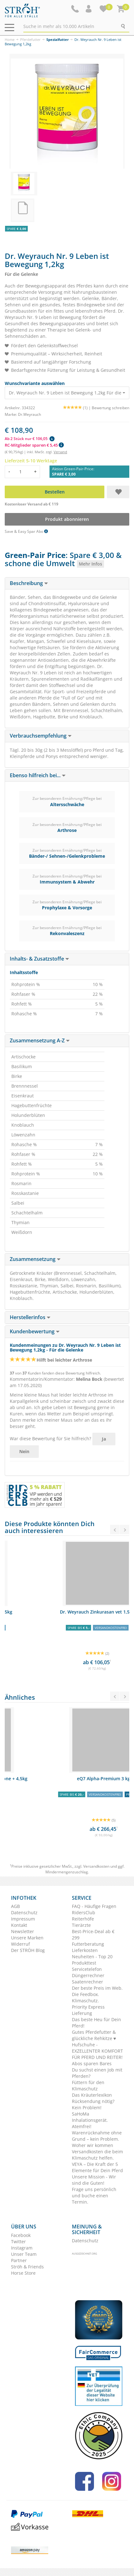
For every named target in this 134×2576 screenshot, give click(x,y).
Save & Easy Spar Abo (26, 531)
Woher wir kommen (92, 2145)
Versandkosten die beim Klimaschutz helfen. (97, 2155)
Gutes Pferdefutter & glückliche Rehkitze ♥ (94, 2035)
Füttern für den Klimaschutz (88, 2085)
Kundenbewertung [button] (35, 1331)
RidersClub (83, 1912)
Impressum (23, 1919)
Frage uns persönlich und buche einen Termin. (94, 2195)
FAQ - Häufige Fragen (94, 1906)
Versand (60, 451)
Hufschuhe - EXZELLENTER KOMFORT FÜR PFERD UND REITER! (97, 2051)
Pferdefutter (30, 39)
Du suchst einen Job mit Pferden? (97, 2073)
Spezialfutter (57, 39)
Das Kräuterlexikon (92, 2095)
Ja (104, 1439)
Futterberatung (88, 1944)
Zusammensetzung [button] (35, 1259)
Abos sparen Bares (92, 2063)
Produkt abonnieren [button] (67, 519)
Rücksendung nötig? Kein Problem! (93, 2104)
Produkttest (84, 1963)
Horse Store (23, 2273)
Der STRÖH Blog (28, 1950)
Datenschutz (24, 1912)
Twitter (18, 2241)
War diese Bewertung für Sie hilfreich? (50, 1438)
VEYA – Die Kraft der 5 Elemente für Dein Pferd (97, 2167)
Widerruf (20, 1944)
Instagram (21, 2248)
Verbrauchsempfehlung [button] (41, 735)
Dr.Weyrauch (29, 414)
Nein (24, 1451)
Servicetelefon (87, 1969)
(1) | (77, 407)
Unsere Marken (27, 1938)
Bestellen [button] (55, 492)
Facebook (21, 2235)
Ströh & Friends (27, 2267)
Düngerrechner (88, 1975)
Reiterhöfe (83, 1919)
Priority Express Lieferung (88, 2010)
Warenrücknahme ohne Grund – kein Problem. (97, 2136)
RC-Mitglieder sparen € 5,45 (34, 445)
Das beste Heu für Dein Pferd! (96, 2022)
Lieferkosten (85, 1950)
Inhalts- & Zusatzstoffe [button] (39, 958)
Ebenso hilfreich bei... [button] (38, 775)
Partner (19, 2260)
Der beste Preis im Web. (97, 1988)
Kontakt (19, 1925)
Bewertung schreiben (110, 407)
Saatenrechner (87, 1982)
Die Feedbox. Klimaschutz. (85, 1997)
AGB (15, 1906)
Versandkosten (96, 1866)
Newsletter (22, 1931)
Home (10, 39)
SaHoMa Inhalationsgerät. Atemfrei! (90, 2120)
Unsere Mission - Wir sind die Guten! (94, 2180)
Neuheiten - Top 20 (92, 1957)
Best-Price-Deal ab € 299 (93, 1934)
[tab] (67, 583)
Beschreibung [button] (29, 583)
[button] (89, 8)
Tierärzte (81, 1925)
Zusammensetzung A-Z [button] (40, 1040)
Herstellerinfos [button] (30, 1317)
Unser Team (24, 2254)
